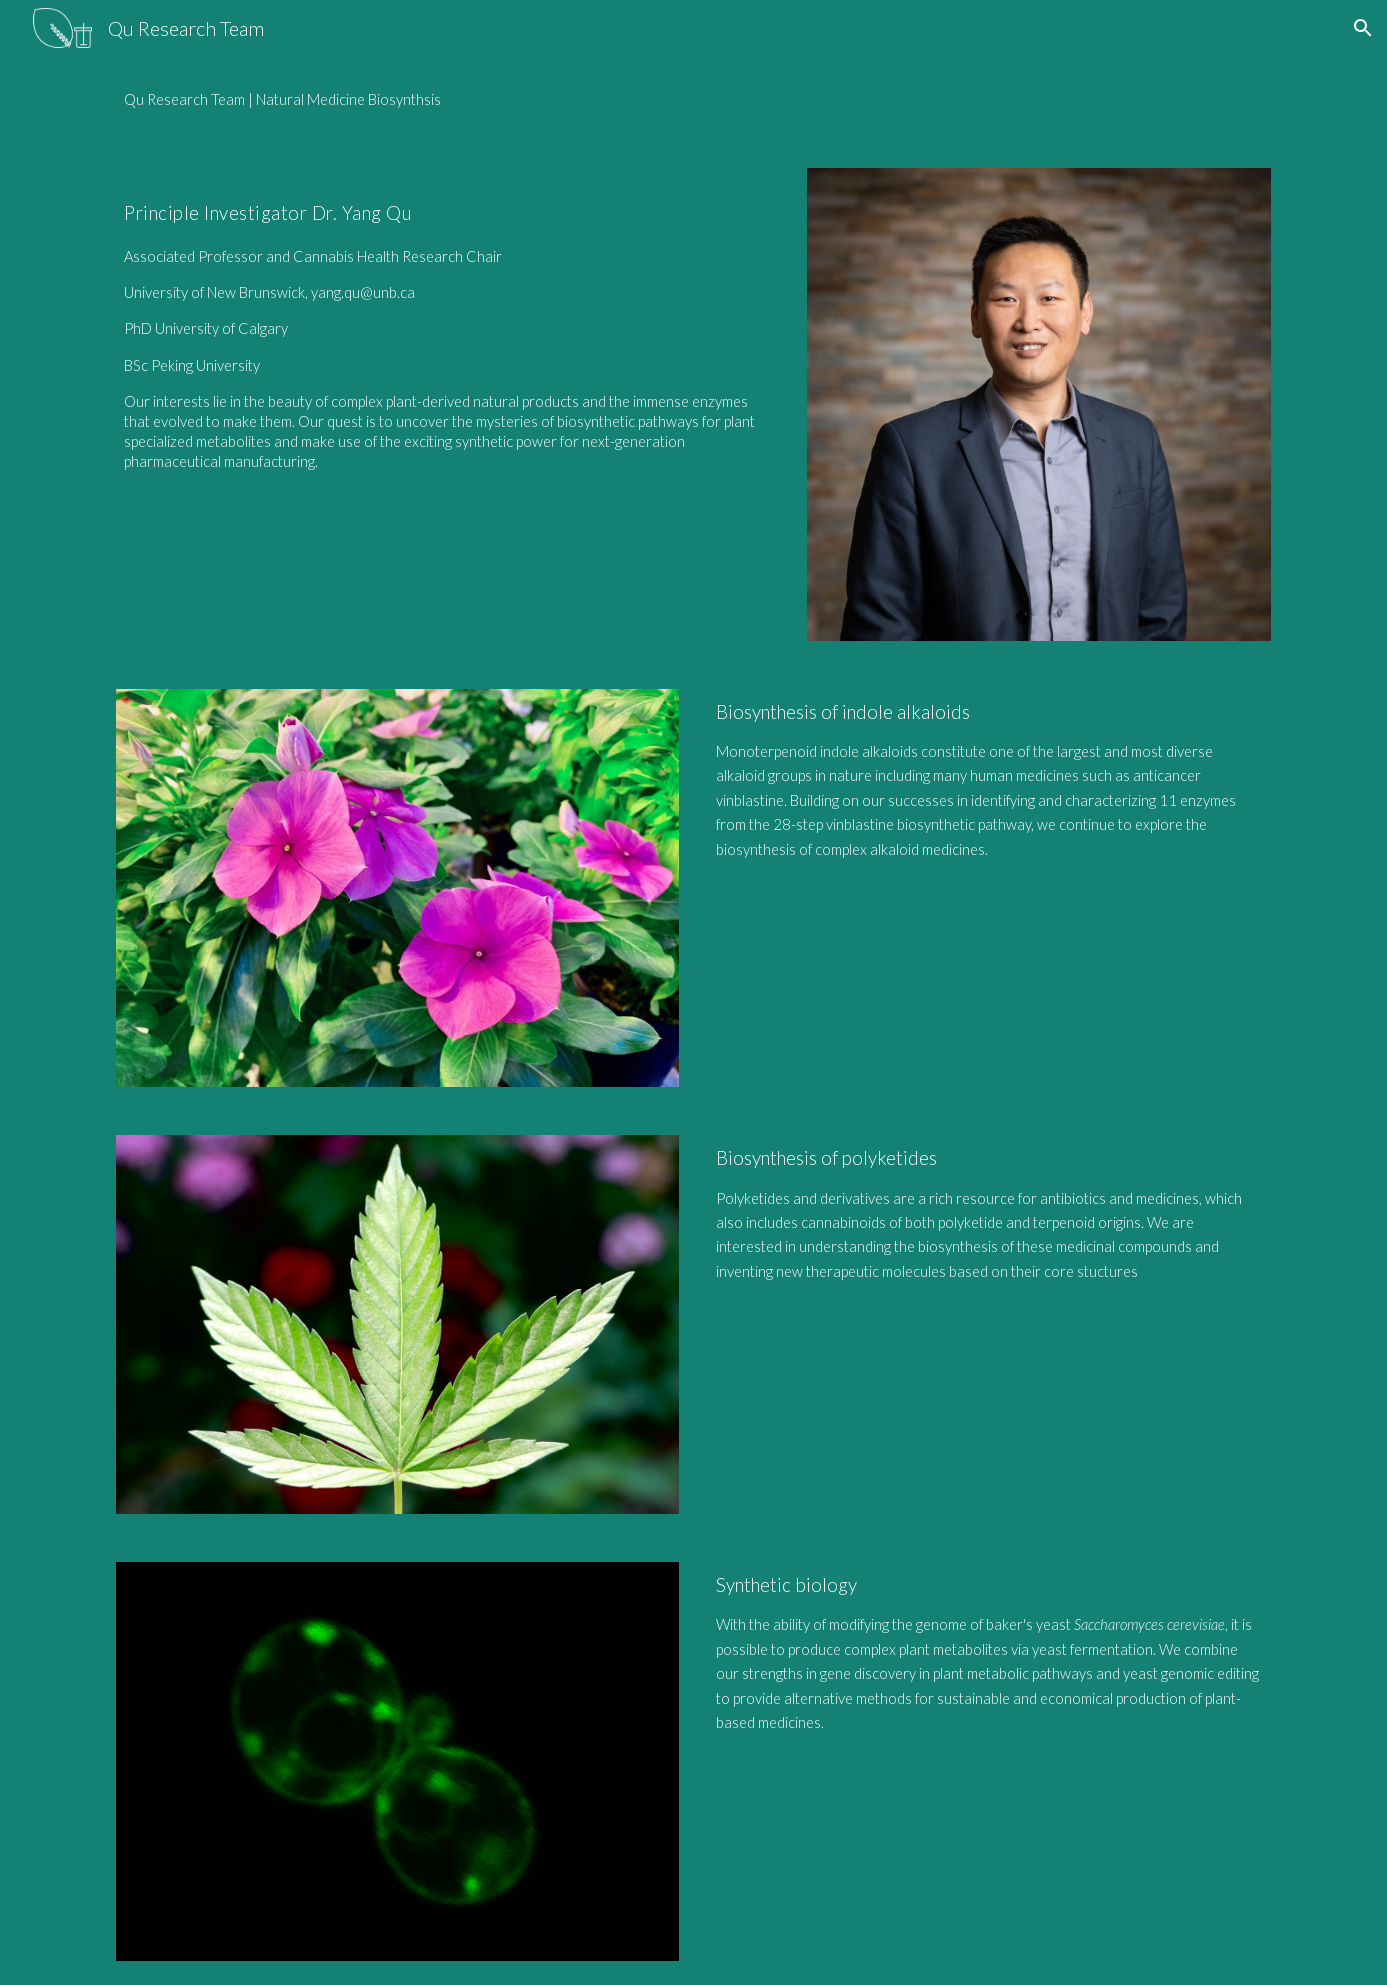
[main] (693, 100)
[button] (1363, 28)
